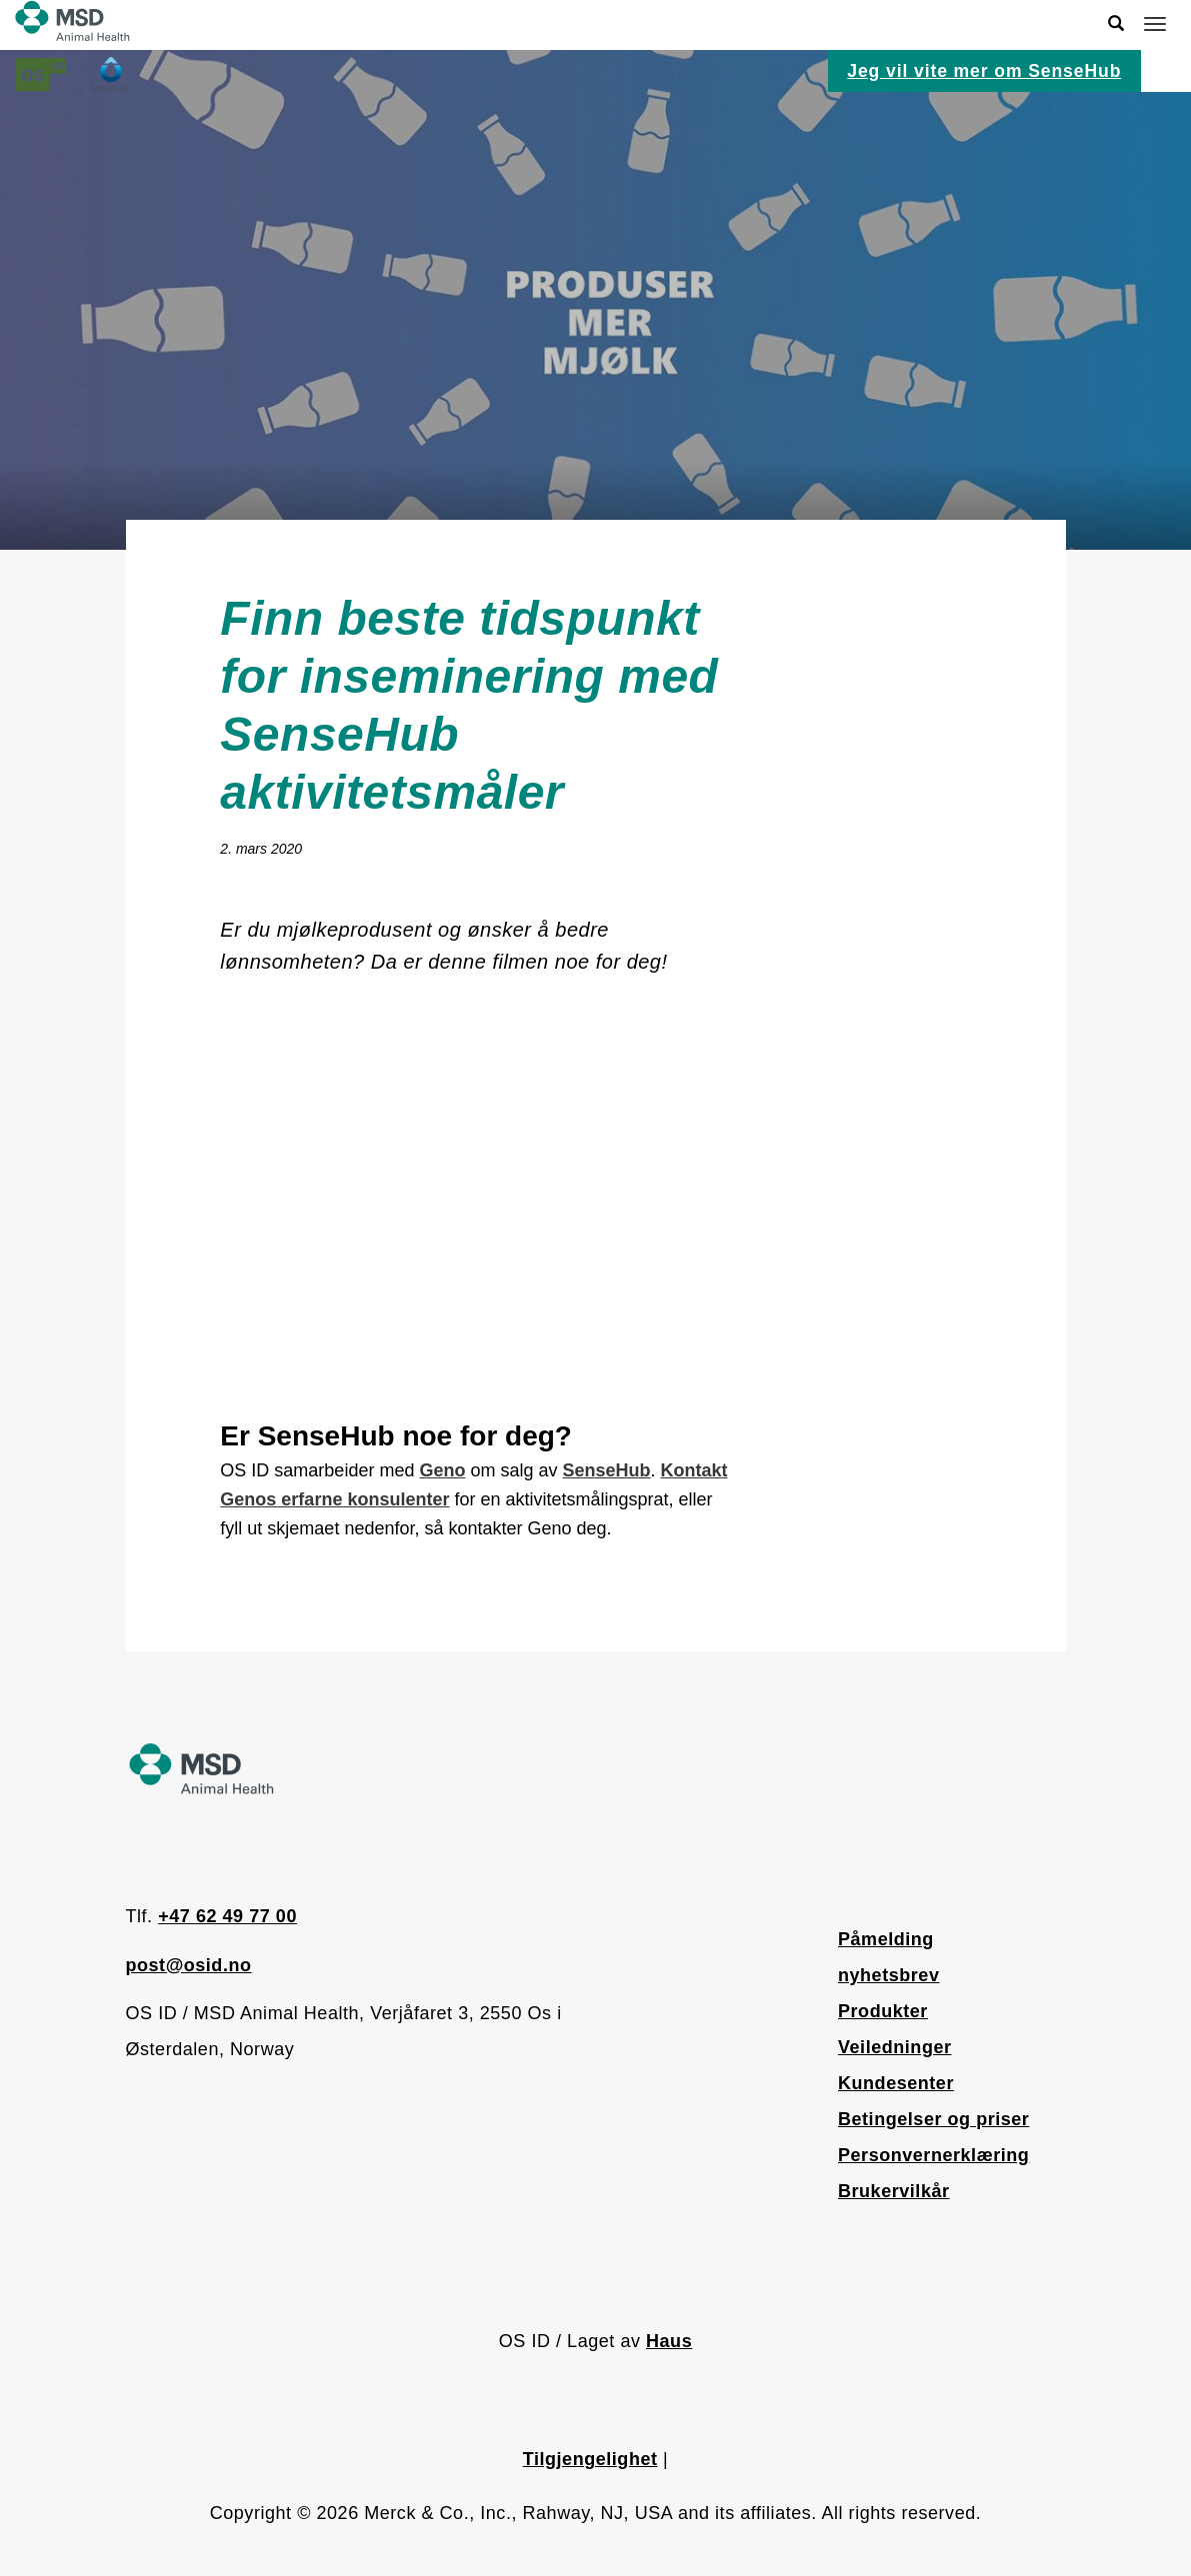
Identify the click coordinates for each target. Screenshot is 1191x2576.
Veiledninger (895, 2047)
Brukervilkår (894, 2191)
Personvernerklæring (933, 2155)
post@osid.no (189, 1965)
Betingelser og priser (933, 2119)
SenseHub (606, 1470)
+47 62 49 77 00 (227, 1916)
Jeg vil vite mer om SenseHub (984, 71)
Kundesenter (896, 2083)
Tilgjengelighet (590, 2459)
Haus (669, 2341)
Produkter (883, 2011)
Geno (442, 1470)
